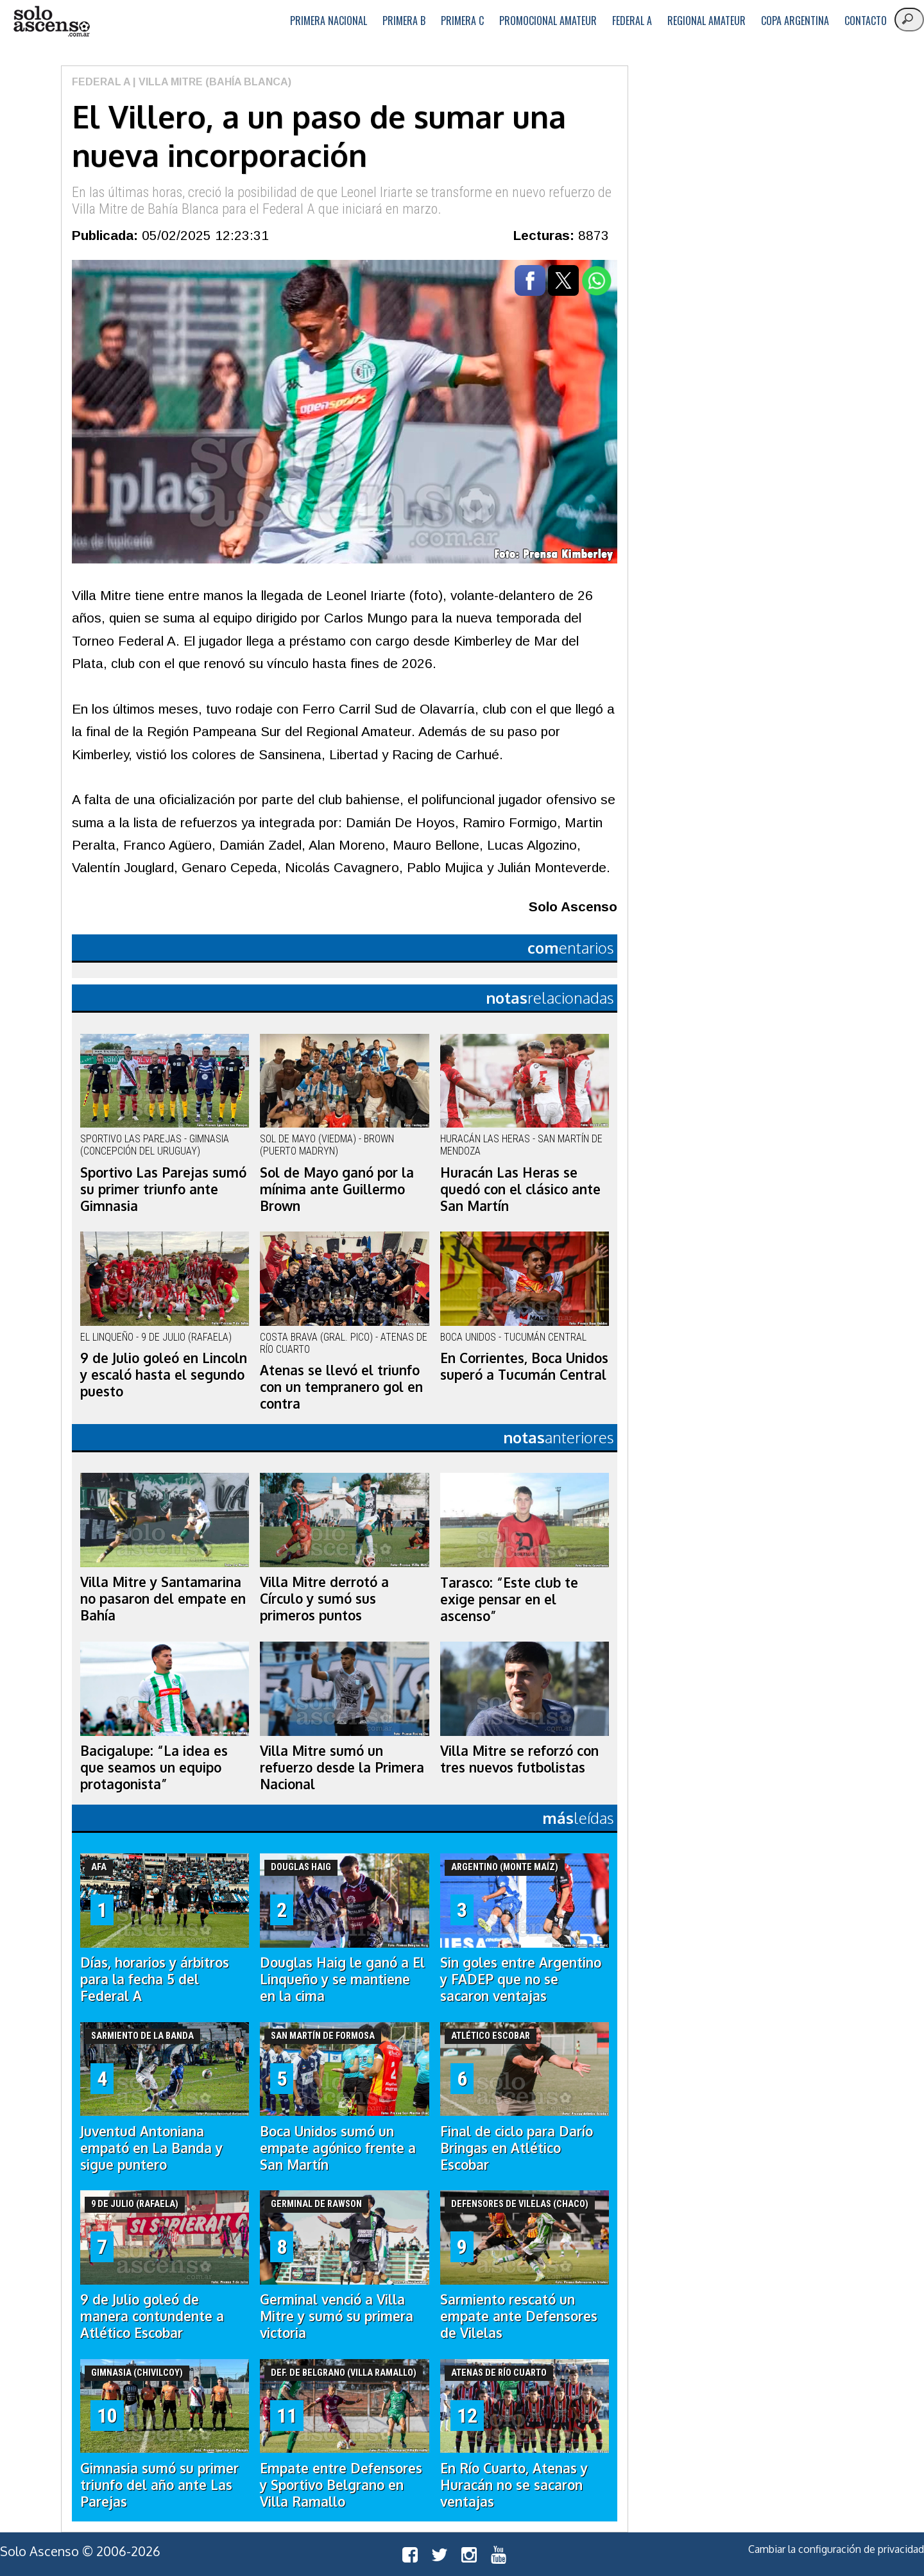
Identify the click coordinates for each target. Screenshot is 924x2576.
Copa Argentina (795, 20)
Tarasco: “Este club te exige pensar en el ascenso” (509, 1599)
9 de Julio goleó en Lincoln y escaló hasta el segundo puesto (163, 1375)
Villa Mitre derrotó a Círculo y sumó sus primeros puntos (324, 1599)
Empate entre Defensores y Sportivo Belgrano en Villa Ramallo (341, 2485)
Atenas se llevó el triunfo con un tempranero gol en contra (341, 1387)
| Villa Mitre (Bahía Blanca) (210, 81)
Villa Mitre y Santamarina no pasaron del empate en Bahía (163, 1599)
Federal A (632, 20)
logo (51, 21)
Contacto (865, 20)
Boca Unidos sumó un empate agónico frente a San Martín (338, 2148)
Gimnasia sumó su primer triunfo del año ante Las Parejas (159, 2485)
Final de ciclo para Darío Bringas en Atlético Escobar (516, 2148)
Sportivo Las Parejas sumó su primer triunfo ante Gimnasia (163, 1189)
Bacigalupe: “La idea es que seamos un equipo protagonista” (154, 1767)
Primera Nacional (328, 20)
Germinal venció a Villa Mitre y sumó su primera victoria (336, 2316)
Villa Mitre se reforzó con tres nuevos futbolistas (519, 1759)
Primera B (403, 20)
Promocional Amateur (548, 20)
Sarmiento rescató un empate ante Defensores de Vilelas (518, 2316)
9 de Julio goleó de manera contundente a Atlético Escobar (152, 2316)
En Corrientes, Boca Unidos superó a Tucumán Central (524, 1366)
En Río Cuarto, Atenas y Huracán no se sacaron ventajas (514, 2485)
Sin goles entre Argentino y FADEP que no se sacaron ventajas (520, 1979)
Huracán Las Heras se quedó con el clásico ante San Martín (520, 1189)
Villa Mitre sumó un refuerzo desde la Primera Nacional (342, 1767)
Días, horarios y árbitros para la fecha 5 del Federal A (154, 1979)
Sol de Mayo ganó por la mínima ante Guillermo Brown (337, 1189)
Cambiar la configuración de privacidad (836, 2549)
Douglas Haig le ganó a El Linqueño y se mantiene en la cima (342, 1979)
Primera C (462, 20)
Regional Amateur (706, 20)
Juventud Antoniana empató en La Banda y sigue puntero (151, 2148)
